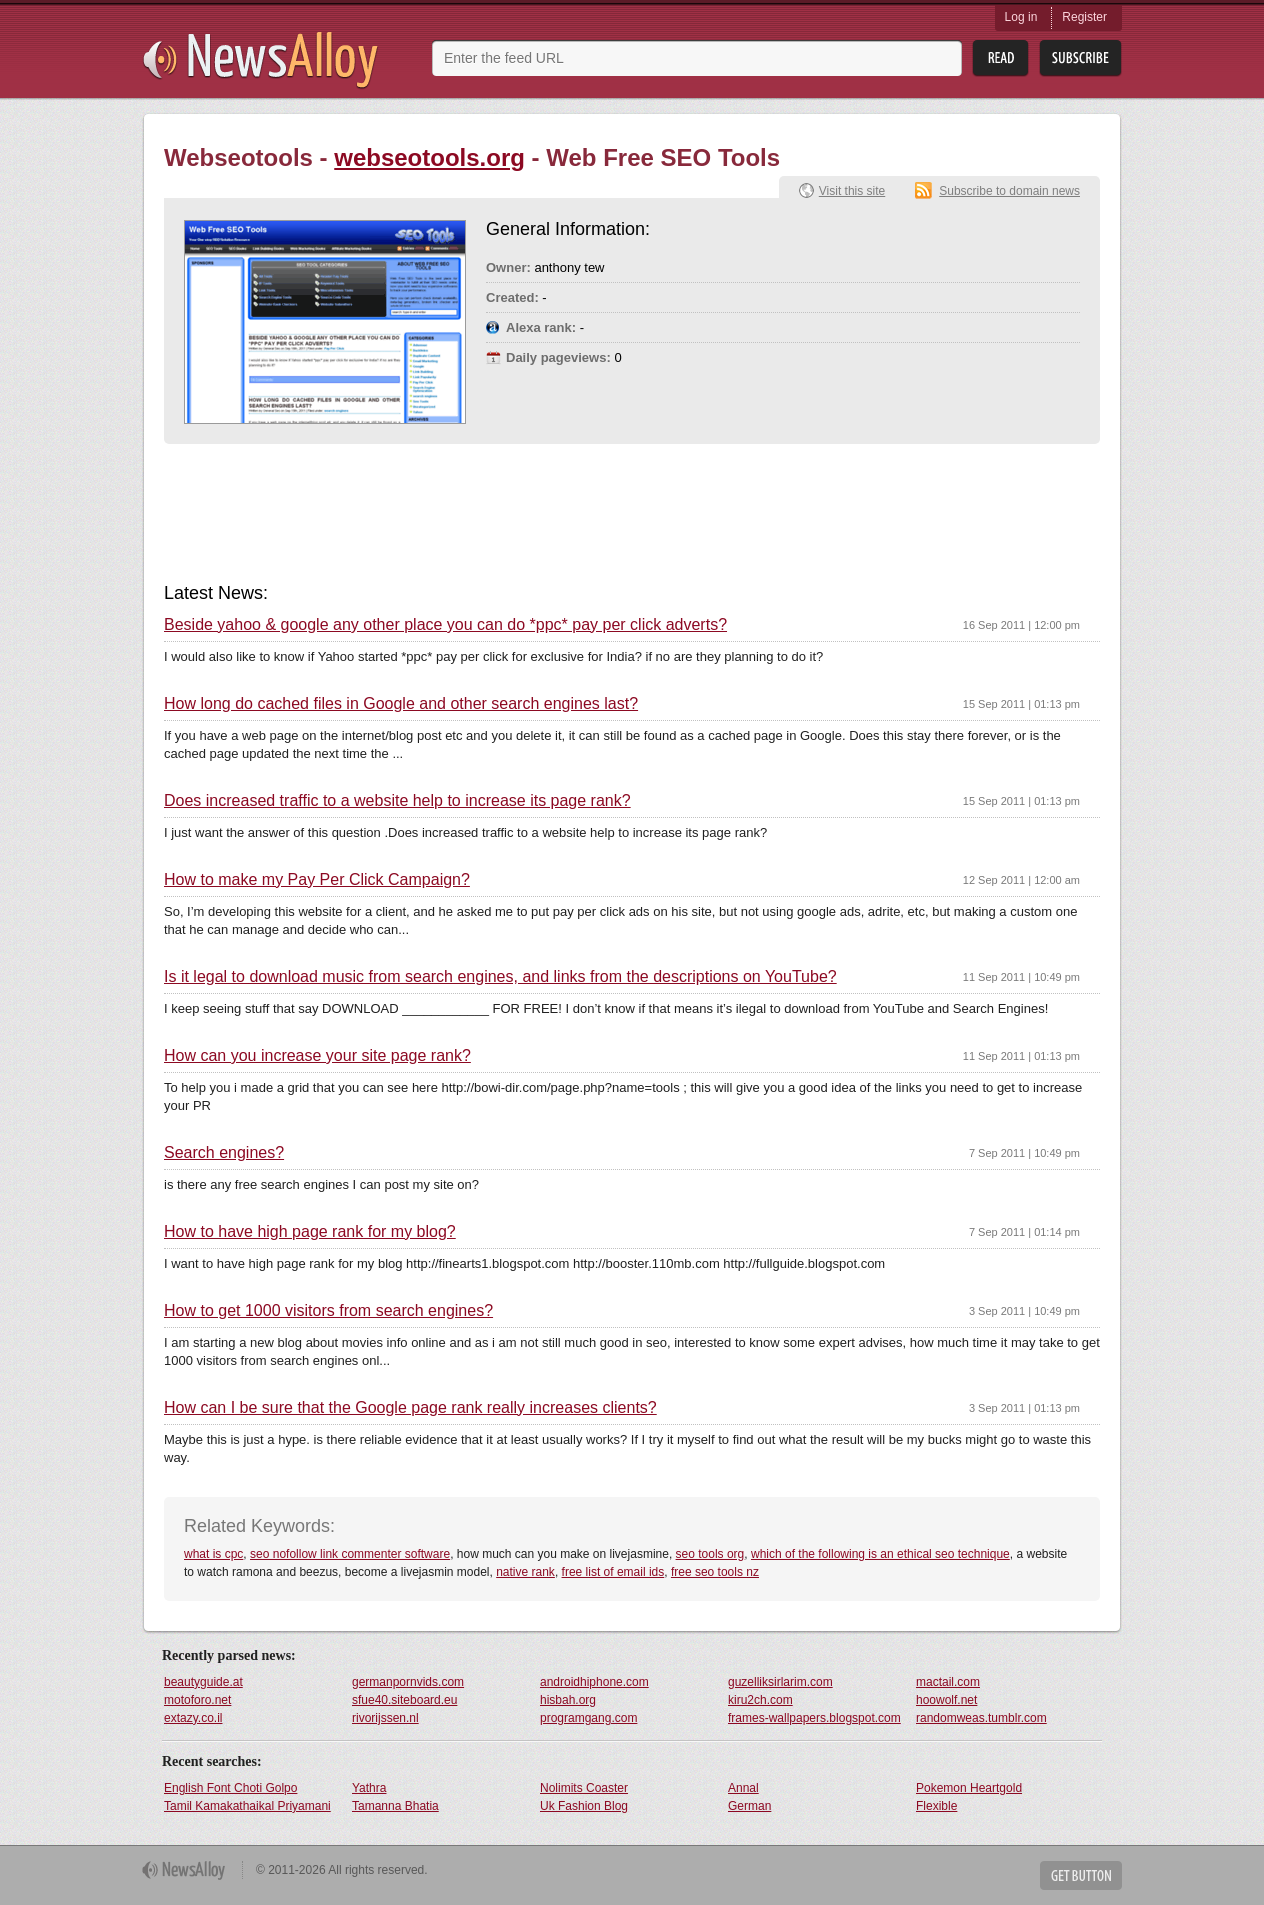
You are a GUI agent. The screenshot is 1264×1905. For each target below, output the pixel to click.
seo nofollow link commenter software (350, 1554)
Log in (1021, 17)
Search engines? (224, 1153)
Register (1084, 17)
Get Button (1081, 1875)
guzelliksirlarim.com (780, 1682)
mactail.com (948, 1682)
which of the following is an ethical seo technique (880, 1554)
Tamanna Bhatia (395, 1806)
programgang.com (588, 1718)
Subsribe (1080, 58)
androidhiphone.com (594, 1682)
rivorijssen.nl (385, 1718)
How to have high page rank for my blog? (310, 1232)
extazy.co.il (193, 1718)
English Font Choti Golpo (230, 1788)
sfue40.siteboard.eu (404, 1700)
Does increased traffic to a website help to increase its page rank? (397, 801)
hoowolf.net (946, 1700)
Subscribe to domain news (1009, 191)
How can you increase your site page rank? (317, 1056)
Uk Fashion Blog (584, 1806)
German (749, 1806)
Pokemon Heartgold (969, 1788)
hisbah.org (568, 1700)
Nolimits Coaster (584, 1788)
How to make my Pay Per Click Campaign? (317, 880)
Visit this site (852, 191)
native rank (525, 1572)
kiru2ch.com (760, 1700)
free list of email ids (613, 1572)
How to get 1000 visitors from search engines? (328, 1311)
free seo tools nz (715, 1572)
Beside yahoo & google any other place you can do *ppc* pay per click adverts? (445, 625)
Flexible (936, 1806)
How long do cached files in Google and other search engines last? (401, 704)
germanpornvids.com (408, 1682)
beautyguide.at (203, 1682)
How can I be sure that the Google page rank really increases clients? (410, 1408)
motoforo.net (197, 1700)
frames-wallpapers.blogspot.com (814, 1718)
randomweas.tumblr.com (981, 1718)
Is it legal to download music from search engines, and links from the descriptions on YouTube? (500, 977)
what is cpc (213, 1554)
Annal (743, 1788)
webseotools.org (429, 157)
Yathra (369, 1788)
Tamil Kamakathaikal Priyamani (247, 1806)
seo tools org (710, 1554)
